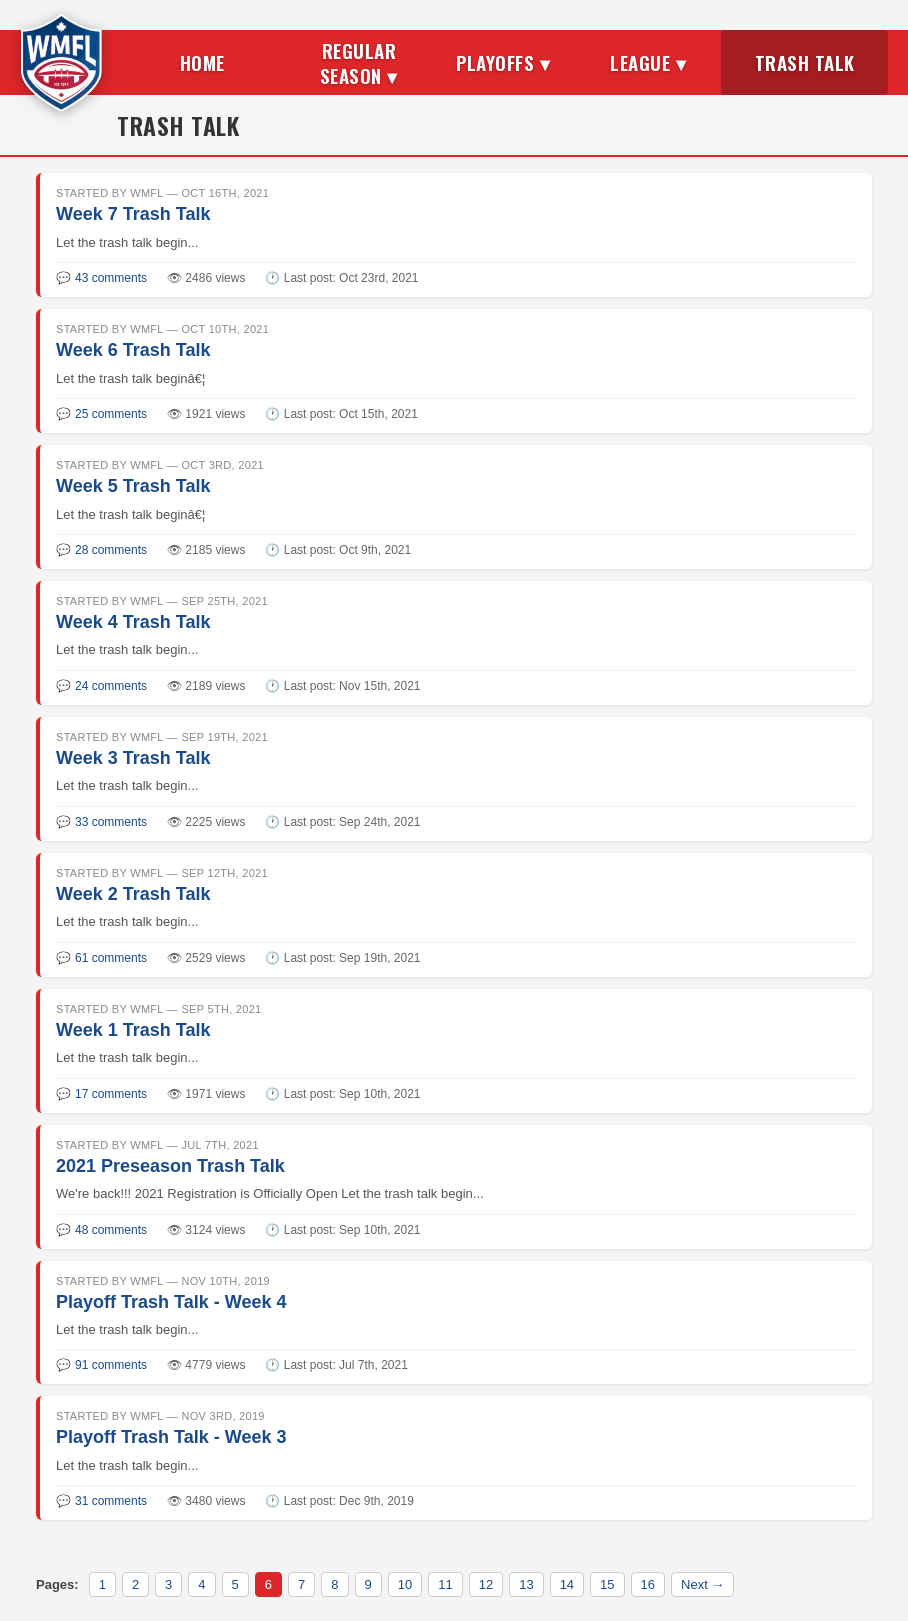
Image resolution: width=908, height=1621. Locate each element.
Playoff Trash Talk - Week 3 (171, 1437)
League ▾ (648, 62)
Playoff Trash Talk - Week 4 (171, 1302)
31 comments (111, 1501)
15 (607, 1584)
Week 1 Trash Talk (133, 1030)
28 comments (111, 550)
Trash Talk (805, 62)
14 (567, 1584)
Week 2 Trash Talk (133, 894)
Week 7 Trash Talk (133, 214)
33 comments (111, 822)
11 (445, 1584)
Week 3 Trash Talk (133, 758)
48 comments (111, 1230)
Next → (702, 1584)
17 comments (111, 1094)
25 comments (111, 414)
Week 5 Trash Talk (133, 486)
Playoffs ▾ (503, 62)
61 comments (111, 958)
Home (202, 62)
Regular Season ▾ (359, 62)
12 (486, 1584)
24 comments (111, 686)
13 (526, 1584)
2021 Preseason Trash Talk (170, 1166)
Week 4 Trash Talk (133, 622)
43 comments (111, 278)
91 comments (111, 1365)
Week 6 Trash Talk (133, 350)
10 (405, 1584)
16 (648, 1584)
